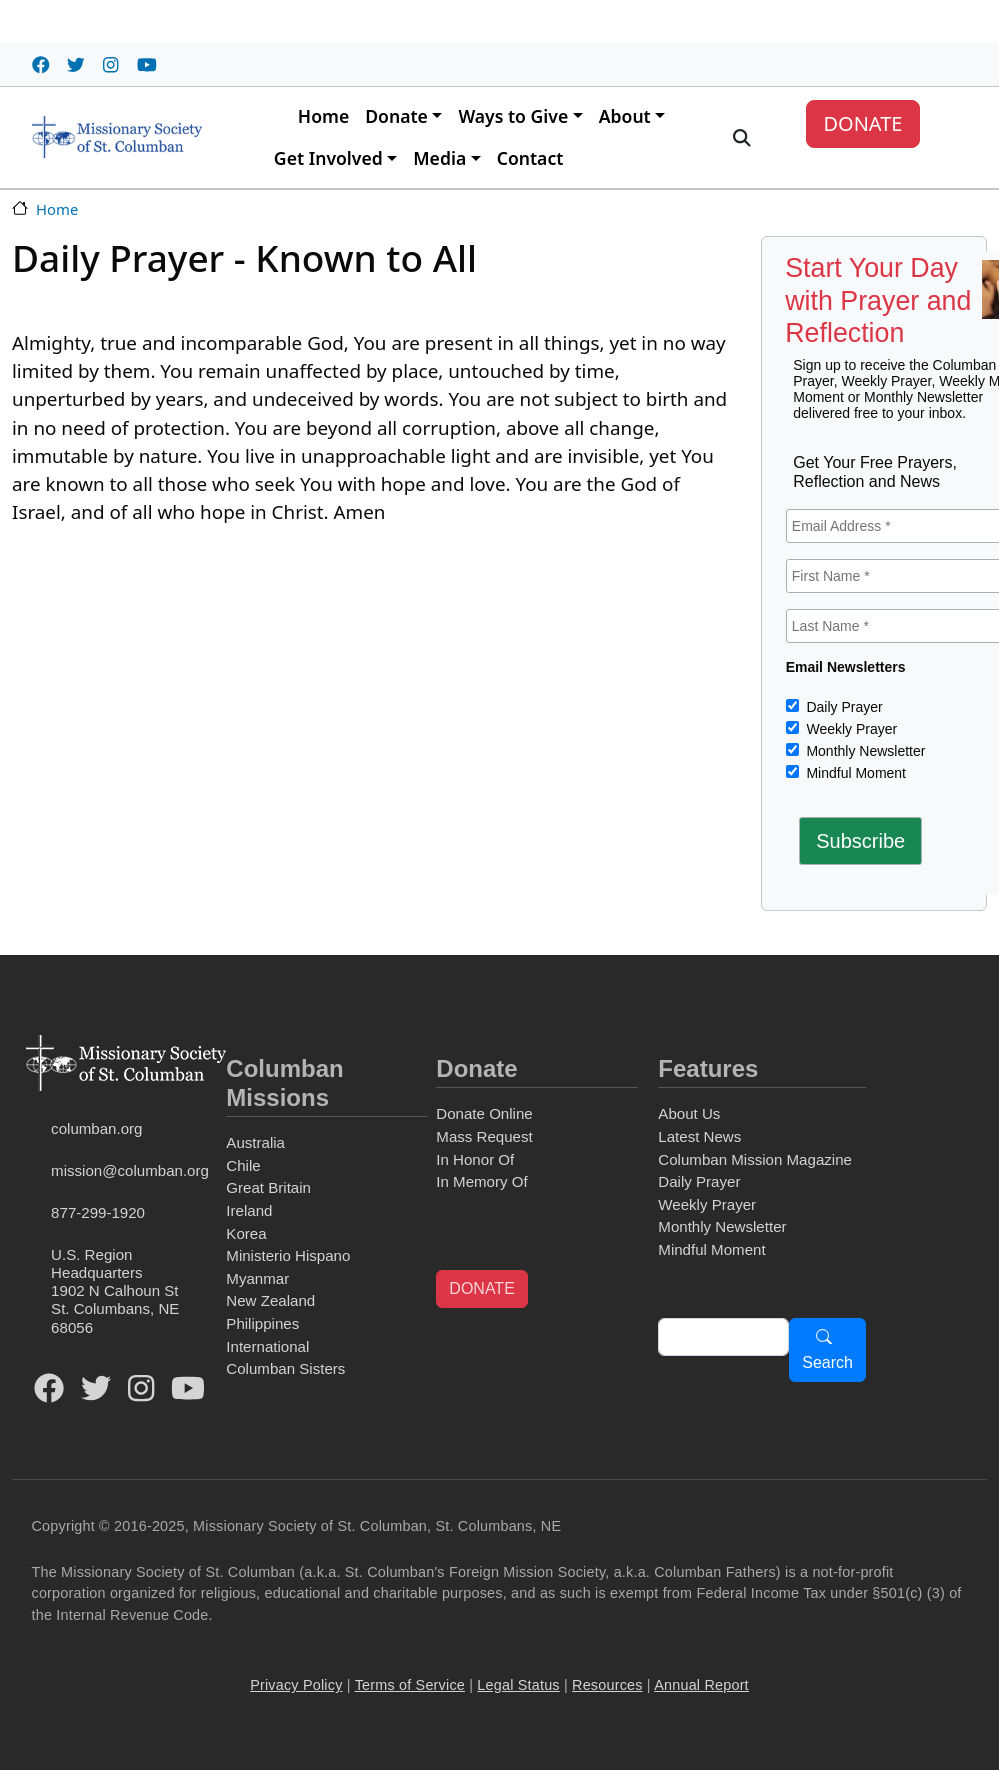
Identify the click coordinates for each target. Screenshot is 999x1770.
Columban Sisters (285, 1368)
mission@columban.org (130, 1170)
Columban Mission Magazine (755, 1159)
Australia (255, 1142)
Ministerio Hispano (288, 1255)
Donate (396, 116)
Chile (243, 1165)
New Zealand (270, 1300)
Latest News (699, 1136)
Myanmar (257, 1278)
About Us (689, 1113)
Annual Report (701, 1685)
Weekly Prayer (850, 729)
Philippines (262, 1323)
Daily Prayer (843, 707)
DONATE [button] (481, 1288)
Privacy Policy (296, 1685)
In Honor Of (475, 1159)
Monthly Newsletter (864, 751)
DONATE (862, 123)
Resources (607, 1685)
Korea (246, 1233)
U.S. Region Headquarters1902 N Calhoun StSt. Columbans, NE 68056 (115, 1290)
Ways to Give (513, 116)
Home (323, 116)
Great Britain (268, 1187)
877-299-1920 (98, 1212)
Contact (530, 158)
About (625, 116)
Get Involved (328, 158)
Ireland (249, 1210)
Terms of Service (410, 1685)
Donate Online (484, 1113)
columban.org (96, 1128)
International (267, 1346)
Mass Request (484, 1136)
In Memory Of (481, 1181)
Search (827, 1362)
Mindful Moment (854, 773)
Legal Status (518, 1685)
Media (439, 158)
